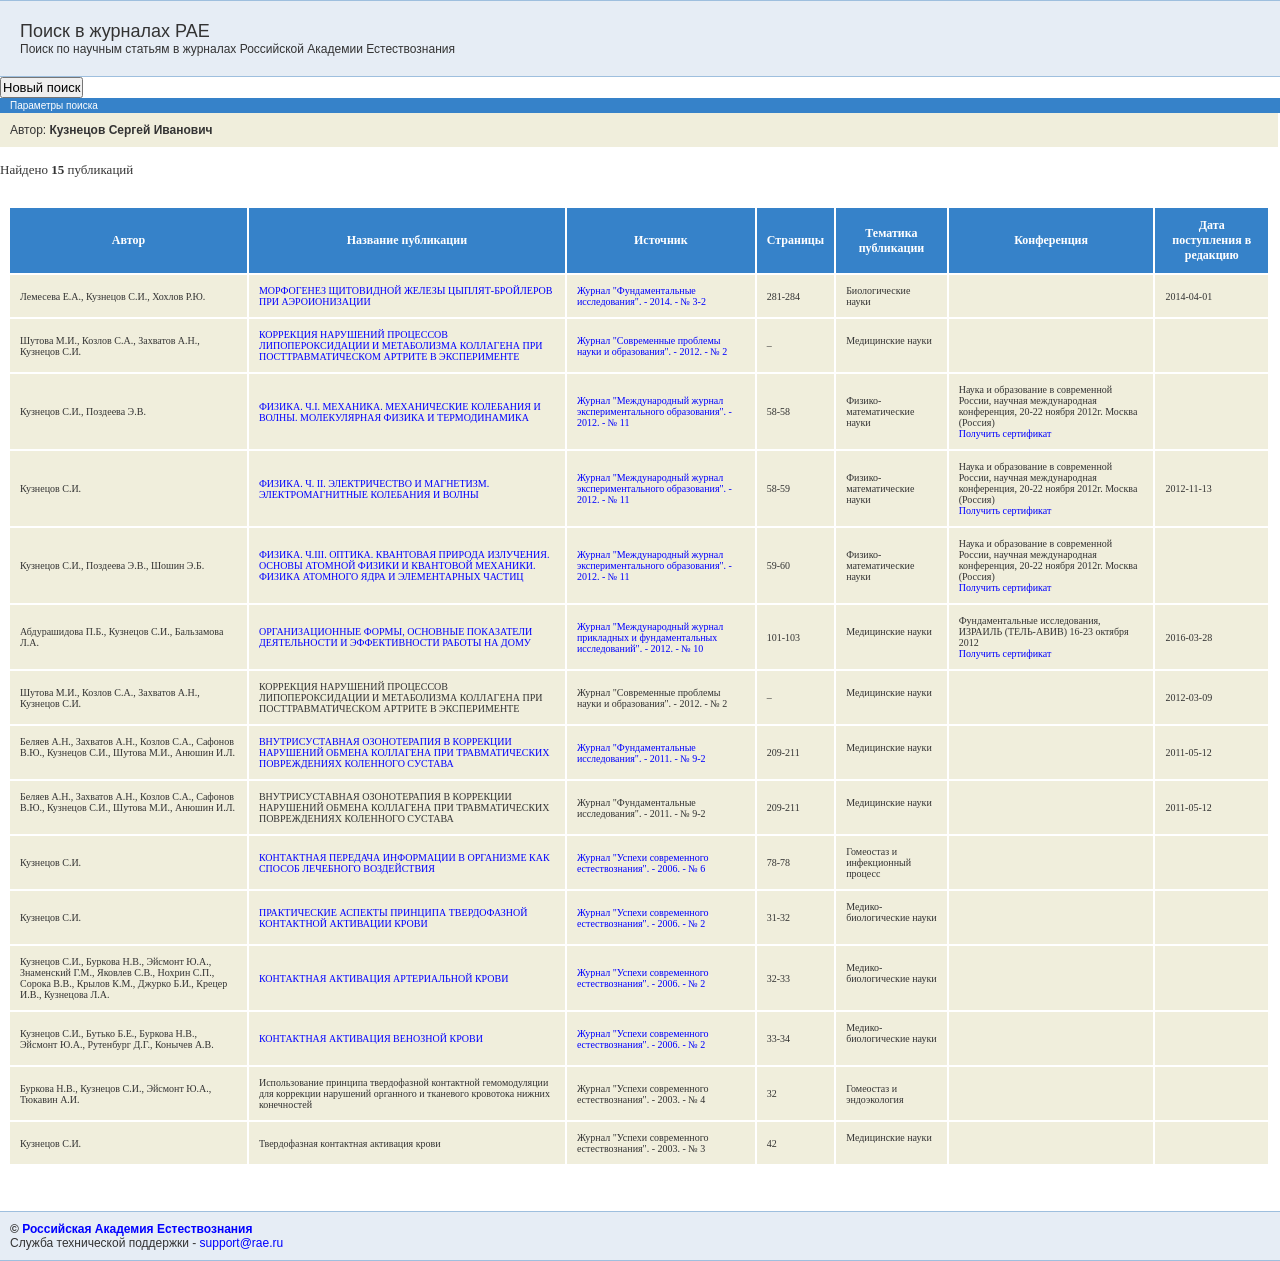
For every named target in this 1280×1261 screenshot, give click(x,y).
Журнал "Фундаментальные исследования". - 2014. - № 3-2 (641, 296)
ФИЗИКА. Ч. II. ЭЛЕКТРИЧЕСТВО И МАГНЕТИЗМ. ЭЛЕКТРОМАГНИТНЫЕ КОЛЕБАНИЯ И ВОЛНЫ (374, 489)
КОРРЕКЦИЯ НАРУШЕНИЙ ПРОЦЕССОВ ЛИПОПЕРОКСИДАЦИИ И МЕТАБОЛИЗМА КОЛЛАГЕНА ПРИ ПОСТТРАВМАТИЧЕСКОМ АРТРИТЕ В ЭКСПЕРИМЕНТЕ (401, 345)
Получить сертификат (1005, 433)
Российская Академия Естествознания (137, 1229)
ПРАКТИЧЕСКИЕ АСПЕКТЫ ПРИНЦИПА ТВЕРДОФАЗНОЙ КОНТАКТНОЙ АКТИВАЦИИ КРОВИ (393, 918)
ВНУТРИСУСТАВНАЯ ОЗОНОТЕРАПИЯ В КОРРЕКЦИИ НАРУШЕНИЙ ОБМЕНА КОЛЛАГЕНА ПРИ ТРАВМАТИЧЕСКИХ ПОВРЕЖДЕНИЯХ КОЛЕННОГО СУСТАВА (404, 752)
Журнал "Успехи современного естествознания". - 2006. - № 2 (643, 918)
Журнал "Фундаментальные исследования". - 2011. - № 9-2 (641, 753)
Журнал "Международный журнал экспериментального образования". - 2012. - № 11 (654, 411)
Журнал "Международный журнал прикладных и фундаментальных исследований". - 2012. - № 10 (650, 637)
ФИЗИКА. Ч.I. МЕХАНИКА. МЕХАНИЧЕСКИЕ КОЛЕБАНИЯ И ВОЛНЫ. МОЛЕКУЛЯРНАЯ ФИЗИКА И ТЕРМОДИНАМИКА (400, 412)
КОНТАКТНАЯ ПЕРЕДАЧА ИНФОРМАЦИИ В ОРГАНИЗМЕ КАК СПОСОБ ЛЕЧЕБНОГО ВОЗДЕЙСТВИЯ (404, 863)
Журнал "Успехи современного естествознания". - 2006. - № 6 (643, 863)
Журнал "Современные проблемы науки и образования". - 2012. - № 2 (652, 346)
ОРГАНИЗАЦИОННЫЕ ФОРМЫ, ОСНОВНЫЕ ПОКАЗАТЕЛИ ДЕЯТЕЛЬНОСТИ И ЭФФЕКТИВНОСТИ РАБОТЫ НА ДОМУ (395, 637)
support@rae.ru (242, 1243)
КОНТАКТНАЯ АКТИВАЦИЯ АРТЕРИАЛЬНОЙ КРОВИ (383, 978)
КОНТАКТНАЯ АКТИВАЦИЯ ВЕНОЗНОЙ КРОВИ (371, 1038)
